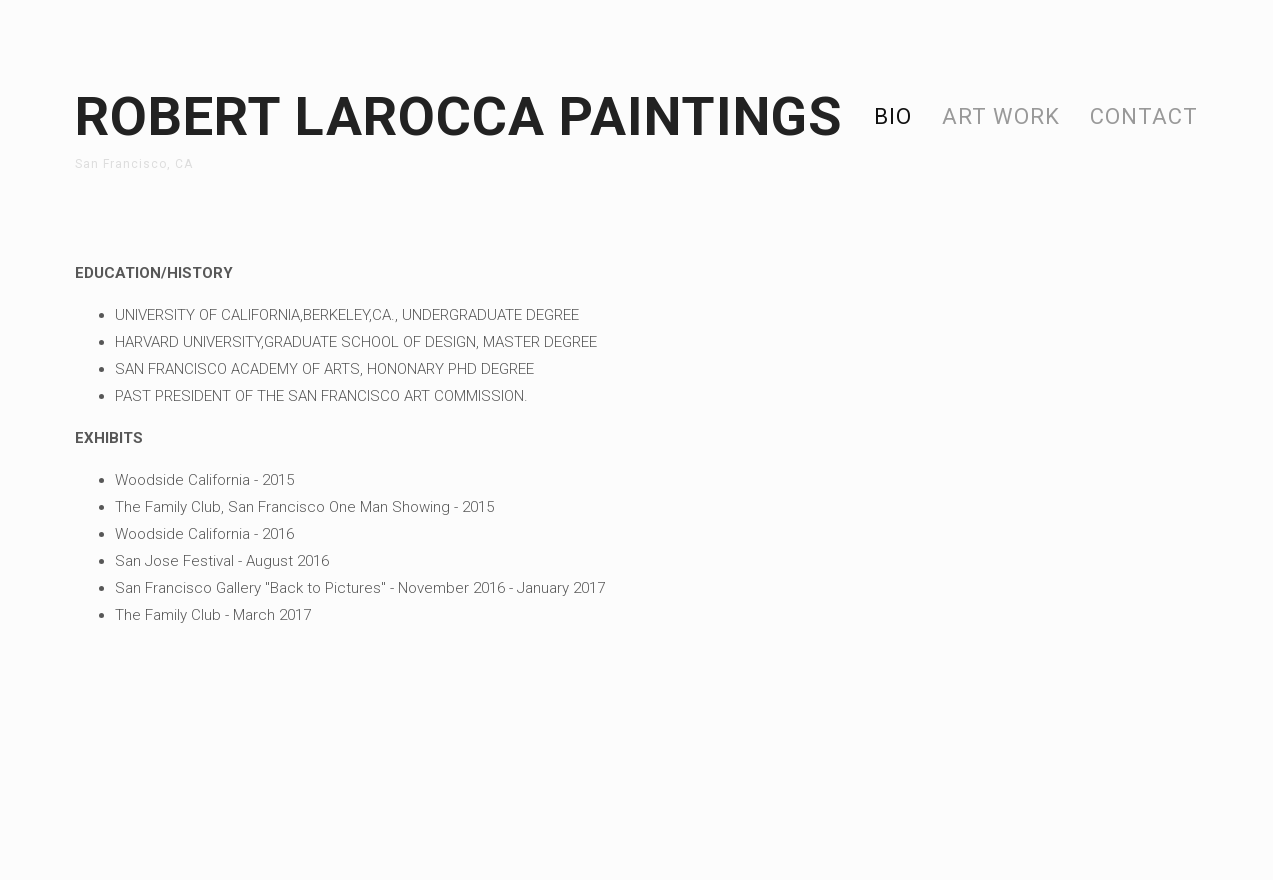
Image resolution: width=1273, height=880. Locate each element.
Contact (1144, 116)
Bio (893, 116)
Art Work (1001, 116)
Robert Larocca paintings (459, 116)
